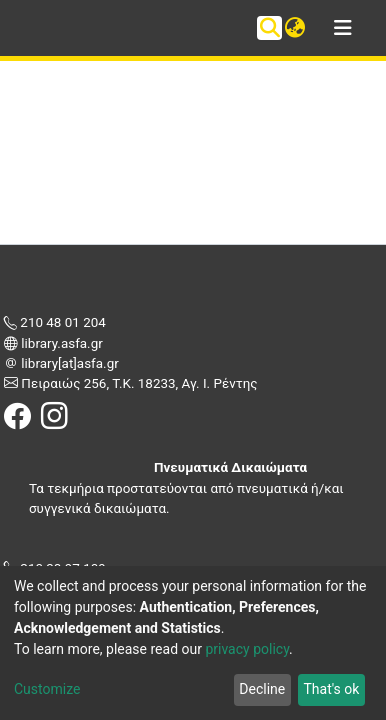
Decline (262, 689)
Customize (47, 689)
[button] (294, 28)
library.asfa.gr (60, 343)
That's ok (331, 689)
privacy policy (247, 649)
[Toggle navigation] (343, 28)
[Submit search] (269, 28)
